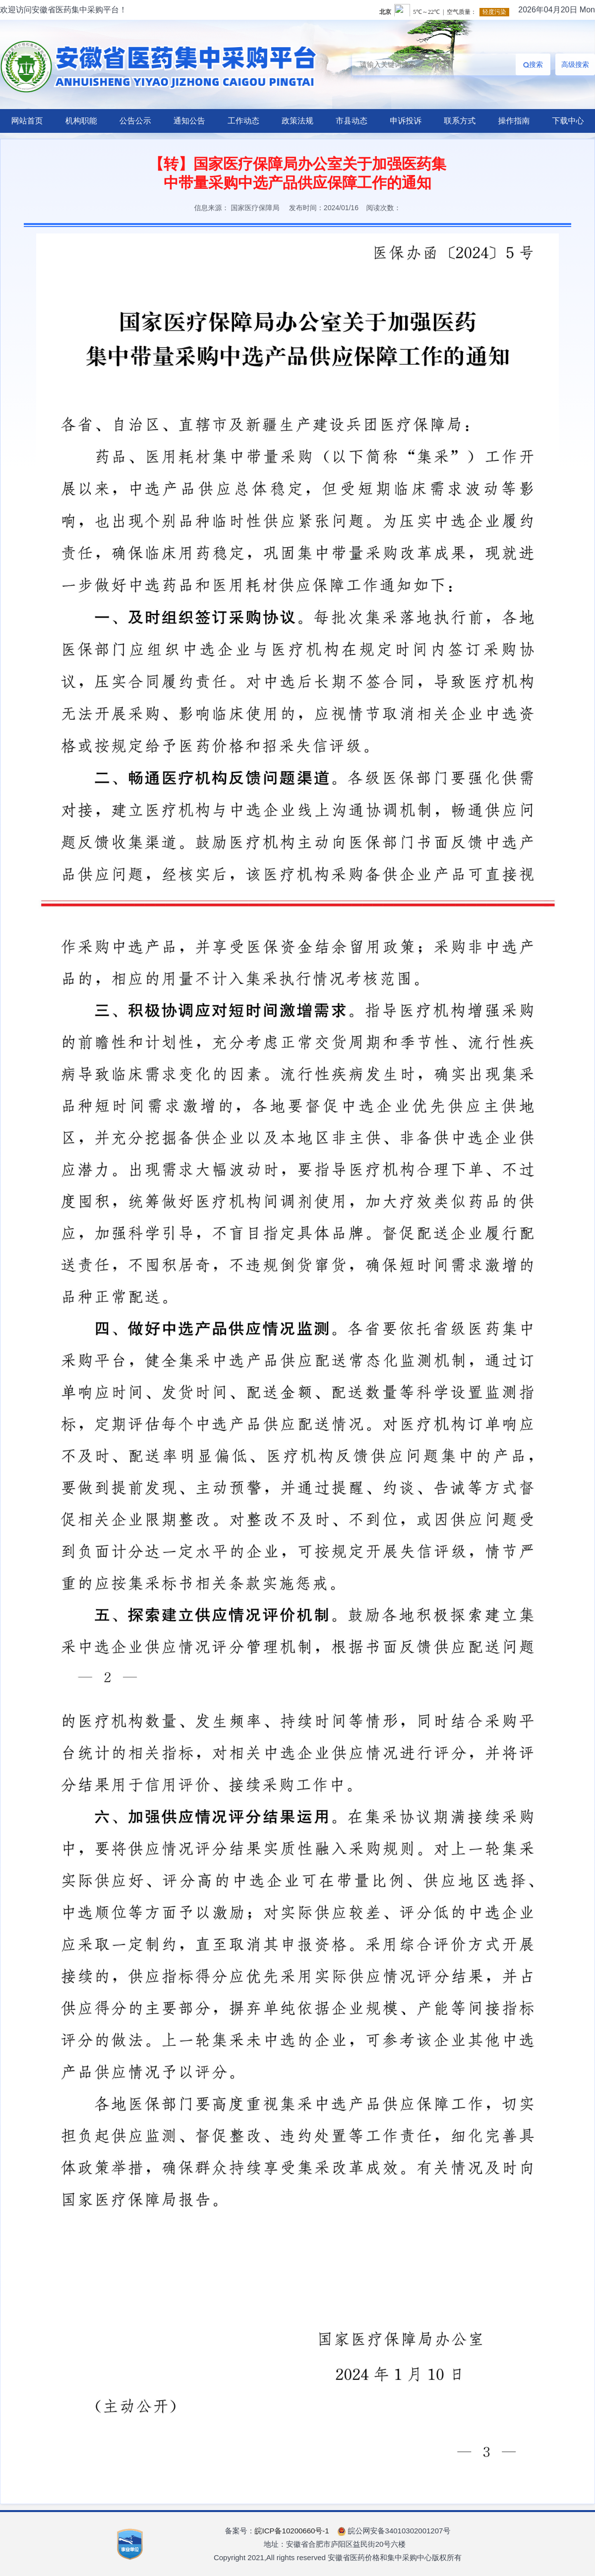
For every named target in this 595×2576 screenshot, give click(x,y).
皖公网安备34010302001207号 (394, 2530)
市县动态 (351, 120)
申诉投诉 (405, 120)
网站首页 (27, 120)
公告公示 (135, 120)
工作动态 (243, 120)
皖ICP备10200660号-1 (292, 2530)
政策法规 (297, 120)
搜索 (533, 64)
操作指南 (514, 120)
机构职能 (81, 120)
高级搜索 (575, 64)
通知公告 (189, 120)
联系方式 (460, 120)
